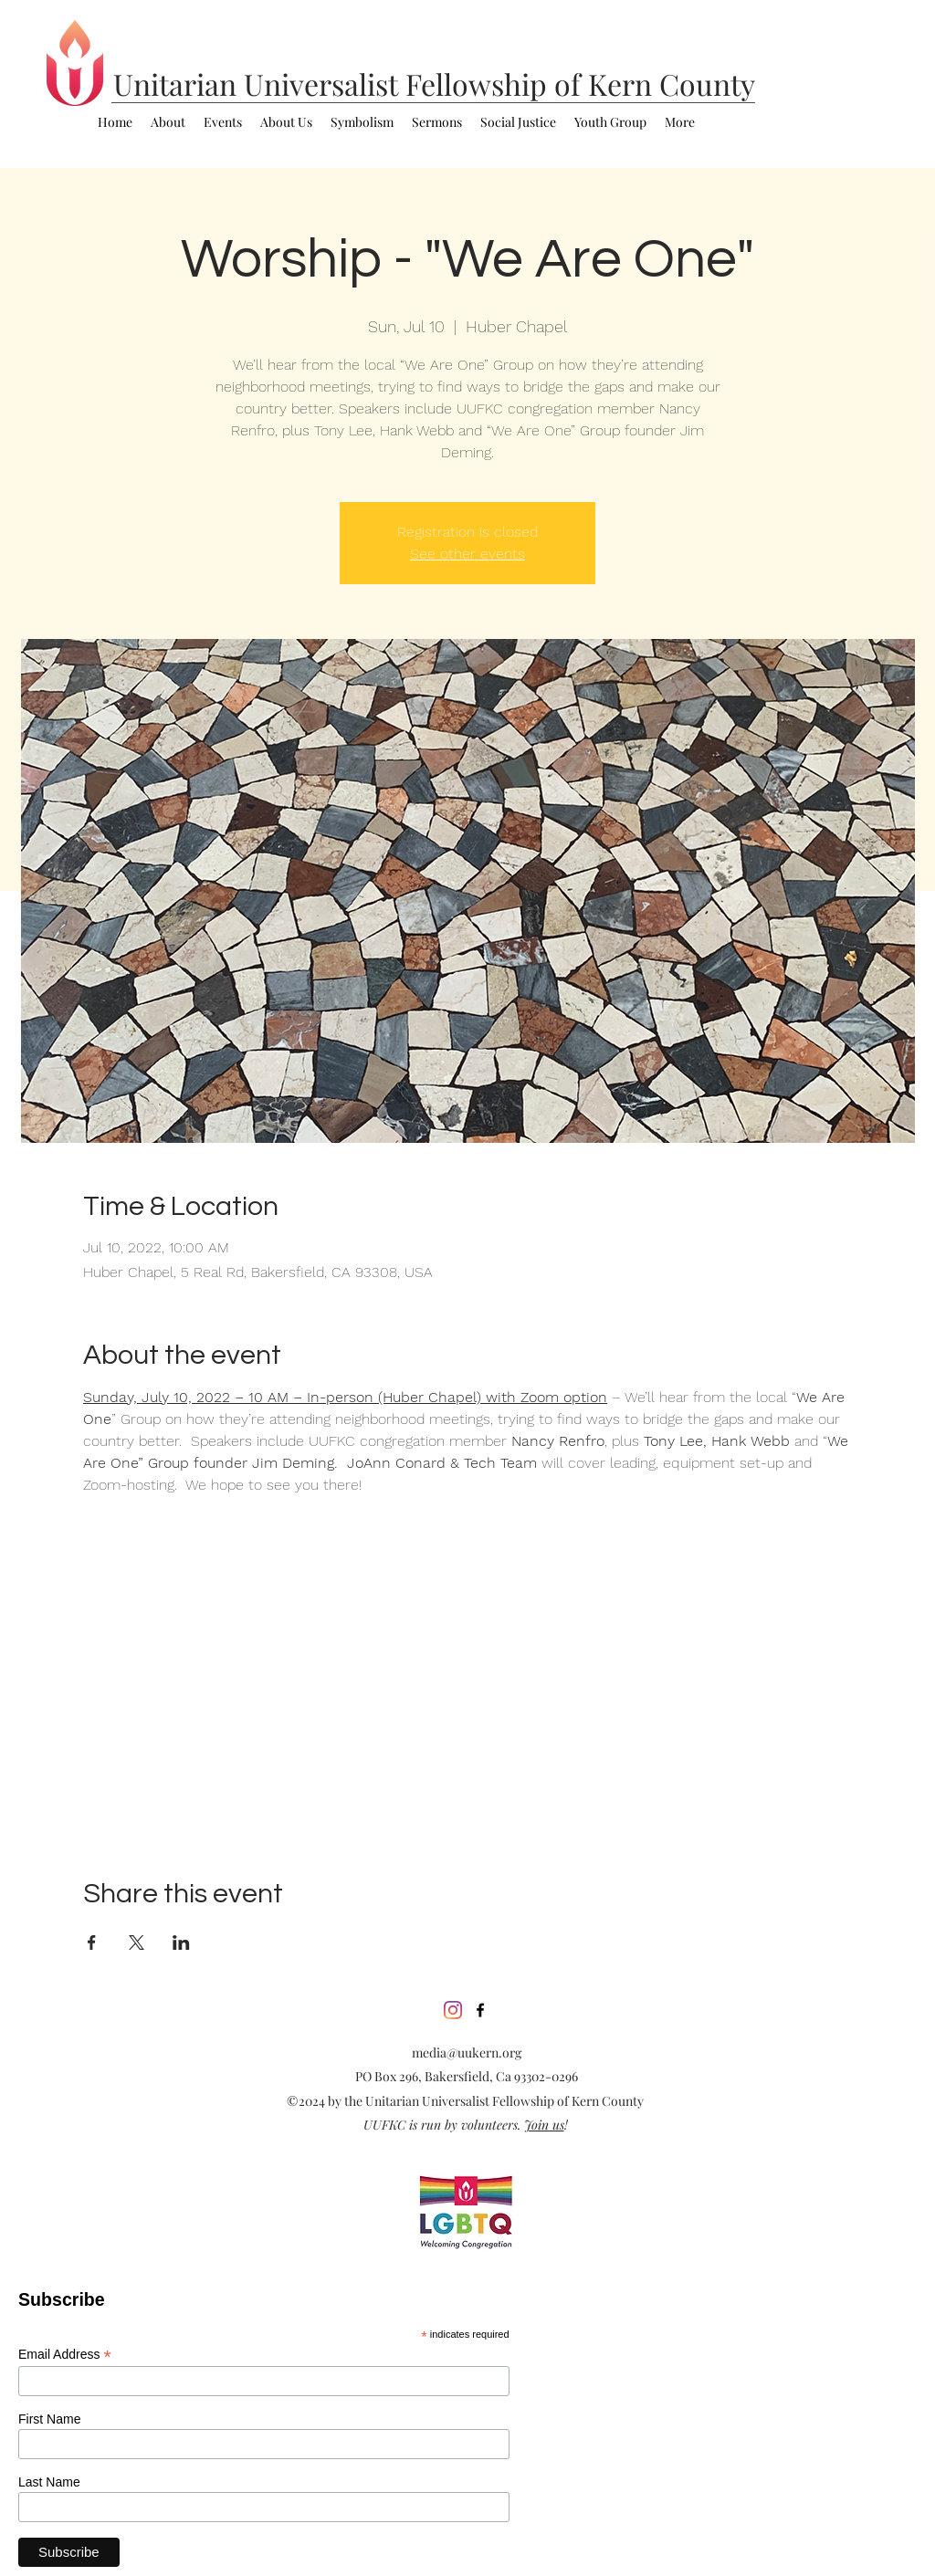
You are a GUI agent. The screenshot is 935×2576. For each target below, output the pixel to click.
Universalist (324, 83)
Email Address (64, 2354)
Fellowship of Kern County (580, 83)
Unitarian (178, 83)
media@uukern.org (466, 2052)
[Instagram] (453, 2010)
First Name (49, 2419)
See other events (467, 553)
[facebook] (480, 2010)
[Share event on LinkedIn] (181, 1942)
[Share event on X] (136, 1942)
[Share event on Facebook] (91, 1942)
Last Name (49, 2482)
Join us (544, 2124)
